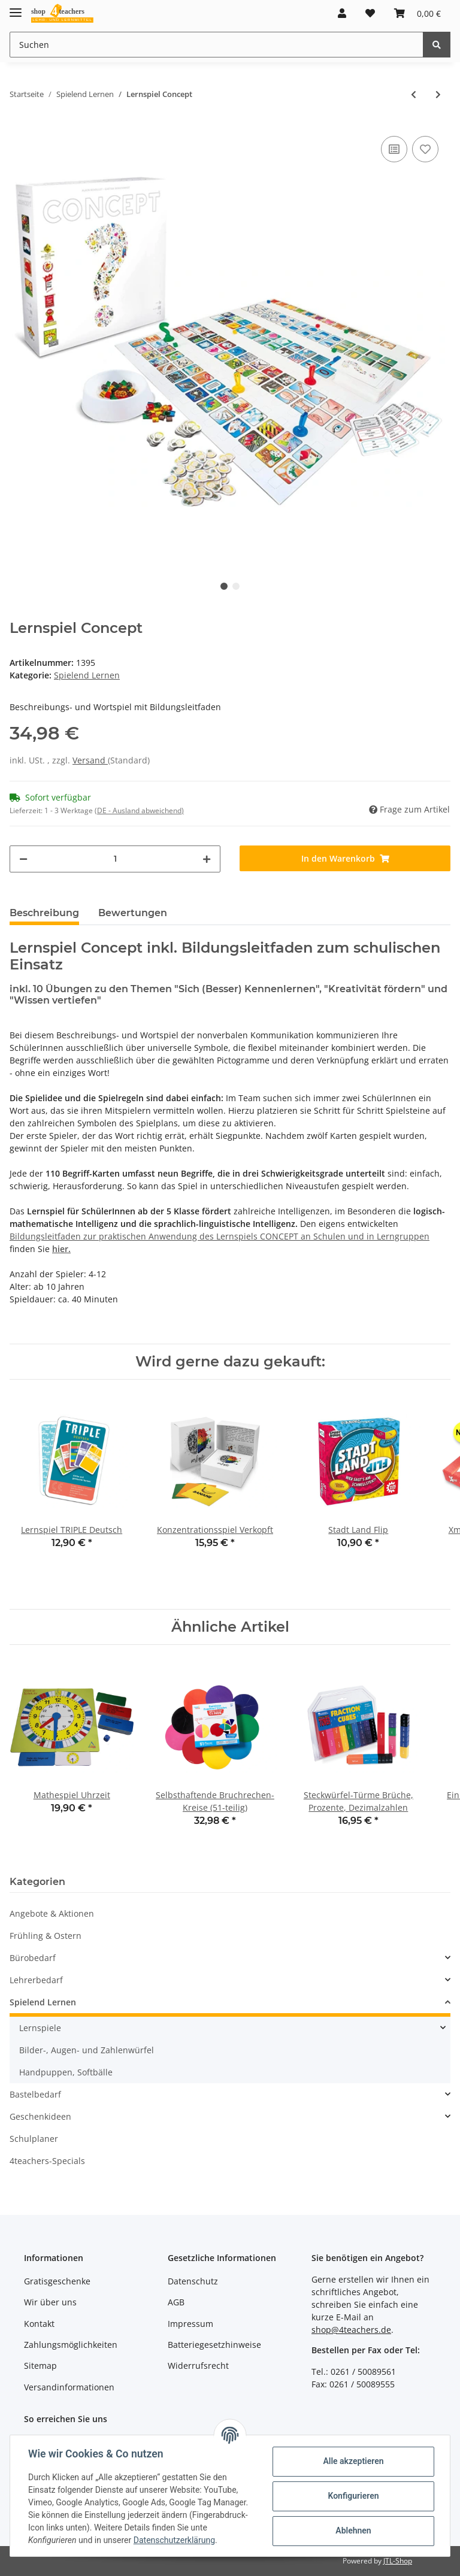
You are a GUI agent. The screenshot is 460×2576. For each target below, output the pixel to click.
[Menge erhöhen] (206, 859)
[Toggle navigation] (16, 7)
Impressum (190, 2323)
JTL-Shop (397, 2561)
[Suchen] (216, 44)
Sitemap (40, 2365)
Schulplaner (34, 2138)
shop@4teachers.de (351, 2329)
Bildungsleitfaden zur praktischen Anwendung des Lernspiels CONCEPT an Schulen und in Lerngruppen (219, 1236)
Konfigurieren (351, 2496)
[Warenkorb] (417, 13)
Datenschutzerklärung (175, 2540)
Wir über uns (50, 2302)
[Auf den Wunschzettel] (425, 149)
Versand (90, 760)
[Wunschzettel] (370, 13)
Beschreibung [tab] (44, 913)
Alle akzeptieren (352, 2461)
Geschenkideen (40, 2116)
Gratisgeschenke (57, 2281)
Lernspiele (40, 2027)
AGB (176, 2302)
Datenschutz (193, 2281)
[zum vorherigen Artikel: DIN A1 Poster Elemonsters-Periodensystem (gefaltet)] (413, 94)
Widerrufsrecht (198, 2365)
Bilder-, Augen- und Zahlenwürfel (86, 2050)
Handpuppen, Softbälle (66, 2072)
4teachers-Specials (47, 2160)
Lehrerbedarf (36, 1980)
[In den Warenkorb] (345, 858)
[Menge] (115, 859)
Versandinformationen (69, 2387)
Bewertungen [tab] (132, 913)
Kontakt (39, 2323)
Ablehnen (352, 2530)
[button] (342, 13)
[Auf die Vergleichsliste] (394, 149)
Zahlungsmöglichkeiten (70, 2344)
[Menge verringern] (23, 859)
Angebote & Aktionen (52, 1913)
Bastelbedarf (35, 2094)
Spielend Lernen (87, 675)
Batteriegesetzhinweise (214, 2344)
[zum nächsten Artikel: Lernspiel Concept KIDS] (438, 94)
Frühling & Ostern (45, 1935)
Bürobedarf (33, 1957)
